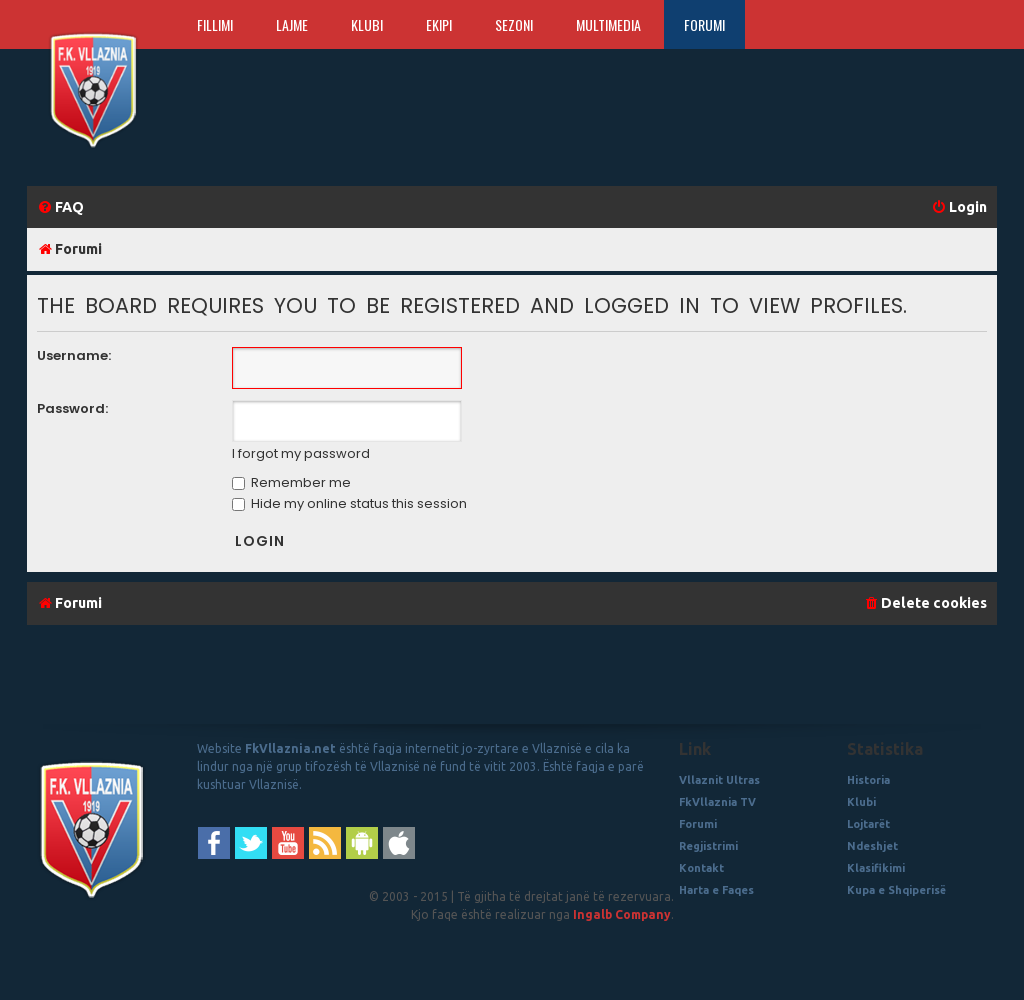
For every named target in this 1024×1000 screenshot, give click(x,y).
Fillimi (215, 24)
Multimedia (608, 24)
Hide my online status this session (349, 503)
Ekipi (439, 24)
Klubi (367, 24)
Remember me (291, 482)
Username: (74, 355)
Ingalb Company (622, 914)
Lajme (292, 24)
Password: (72, 408)
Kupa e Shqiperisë (896, 890)
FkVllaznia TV (717, 802)
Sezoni (514, 24)
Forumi (704, 24)
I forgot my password (301, 454)
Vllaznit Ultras (719, 780)
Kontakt (701, 868)
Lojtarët (868, 824)
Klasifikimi (876, 868)
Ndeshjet (872, 846)
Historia (868, 780)
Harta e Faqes (716, 890)
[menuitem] (60, 207)
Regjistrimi (708, 846)
